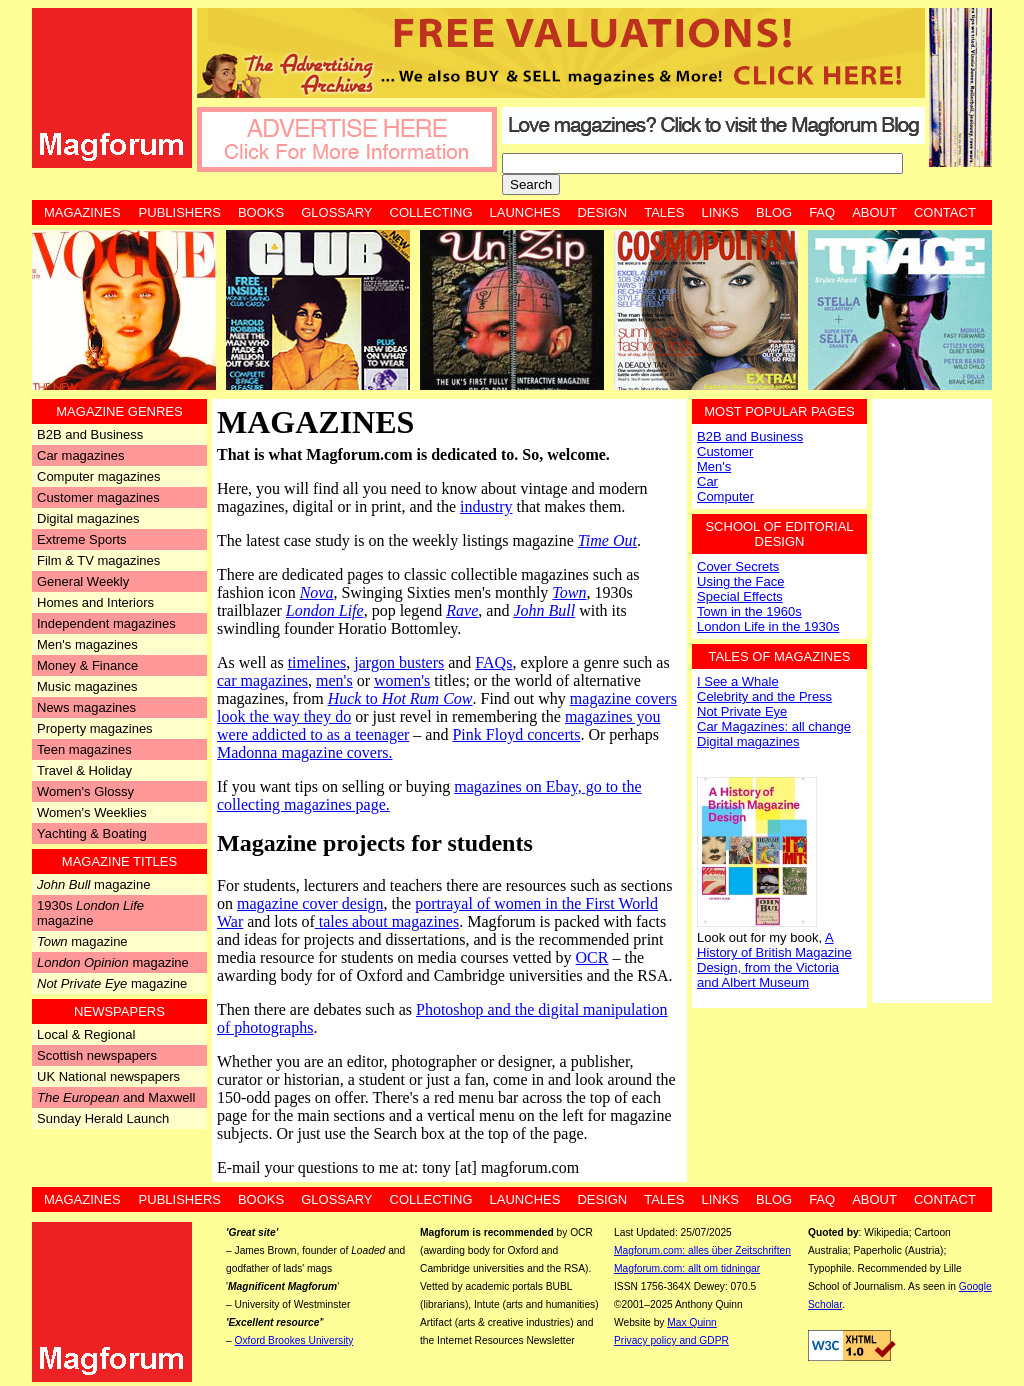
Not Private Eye (742, 711)
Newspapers (119, 1011)
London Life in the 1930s (768, 626)
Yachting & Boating (92, 833)
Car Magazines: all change (774, 726)
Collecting (431, 212)
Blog (774, 212)
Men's (714, 466)
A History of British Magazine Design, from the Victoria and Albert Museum (774, 960)
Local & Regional (86, 1034)
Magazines (82, 212)
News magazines (86, 707)
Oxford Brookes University (294, 1340)
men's (334, 680)
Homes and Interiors (95, 602)
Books (261, 212)
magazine (93, 884)
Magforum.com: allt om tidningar (687, 1268)
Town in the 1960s (749, 611)
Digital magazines (88, 518)
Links (720, 212)
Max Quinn (692, 1322)
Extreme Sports (82, 539)
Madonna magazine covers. (304, 752)
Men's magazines (87, 644)
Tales (664, 212)
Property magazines (95, 728)
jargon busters (399, 662)
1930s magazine (90, 913)
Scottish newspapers (97, 1055)
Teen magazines (84, 749)
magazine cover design (310, 903)
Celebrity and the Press (764, 696)
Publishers (180, 212)
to (400, 698)
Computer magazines (99, 476)
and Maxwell (116, 1097)
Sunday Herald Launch (103, 1118)
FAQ (822, 212)
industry (486, 506)
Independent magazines (106, 623)
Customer (725, 451)
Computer (725, 496)
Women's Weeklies (92, 812)
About (874, 212)
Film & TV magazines (98, 560)
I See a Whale (738, 681)
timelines (317, 662)
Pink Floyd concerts (516, 734)
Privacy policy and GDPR (671, 1340)
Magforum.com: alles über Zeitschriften (702, 1250)
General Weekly (83, 581)
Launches (525, 212)
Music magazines (87, 686)
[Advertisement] (932, 699)
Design (602, 212)
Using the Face (740, 581)
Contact (945, 212)
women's (402, 680)
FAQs (493, 662)
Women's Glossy (85, 791)
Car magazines (80, 455)
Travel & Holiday (84, 770)
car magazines (262, 680)
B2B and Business (90, 434)
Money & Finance (87, 665)
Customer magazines (98, 497)
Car (707, 481)
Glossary (336, 212)
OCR (592, 957)
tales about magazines (387, 921)
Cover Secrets (738, 566)
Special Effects (740, 596)
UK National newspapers (108, 1076)
